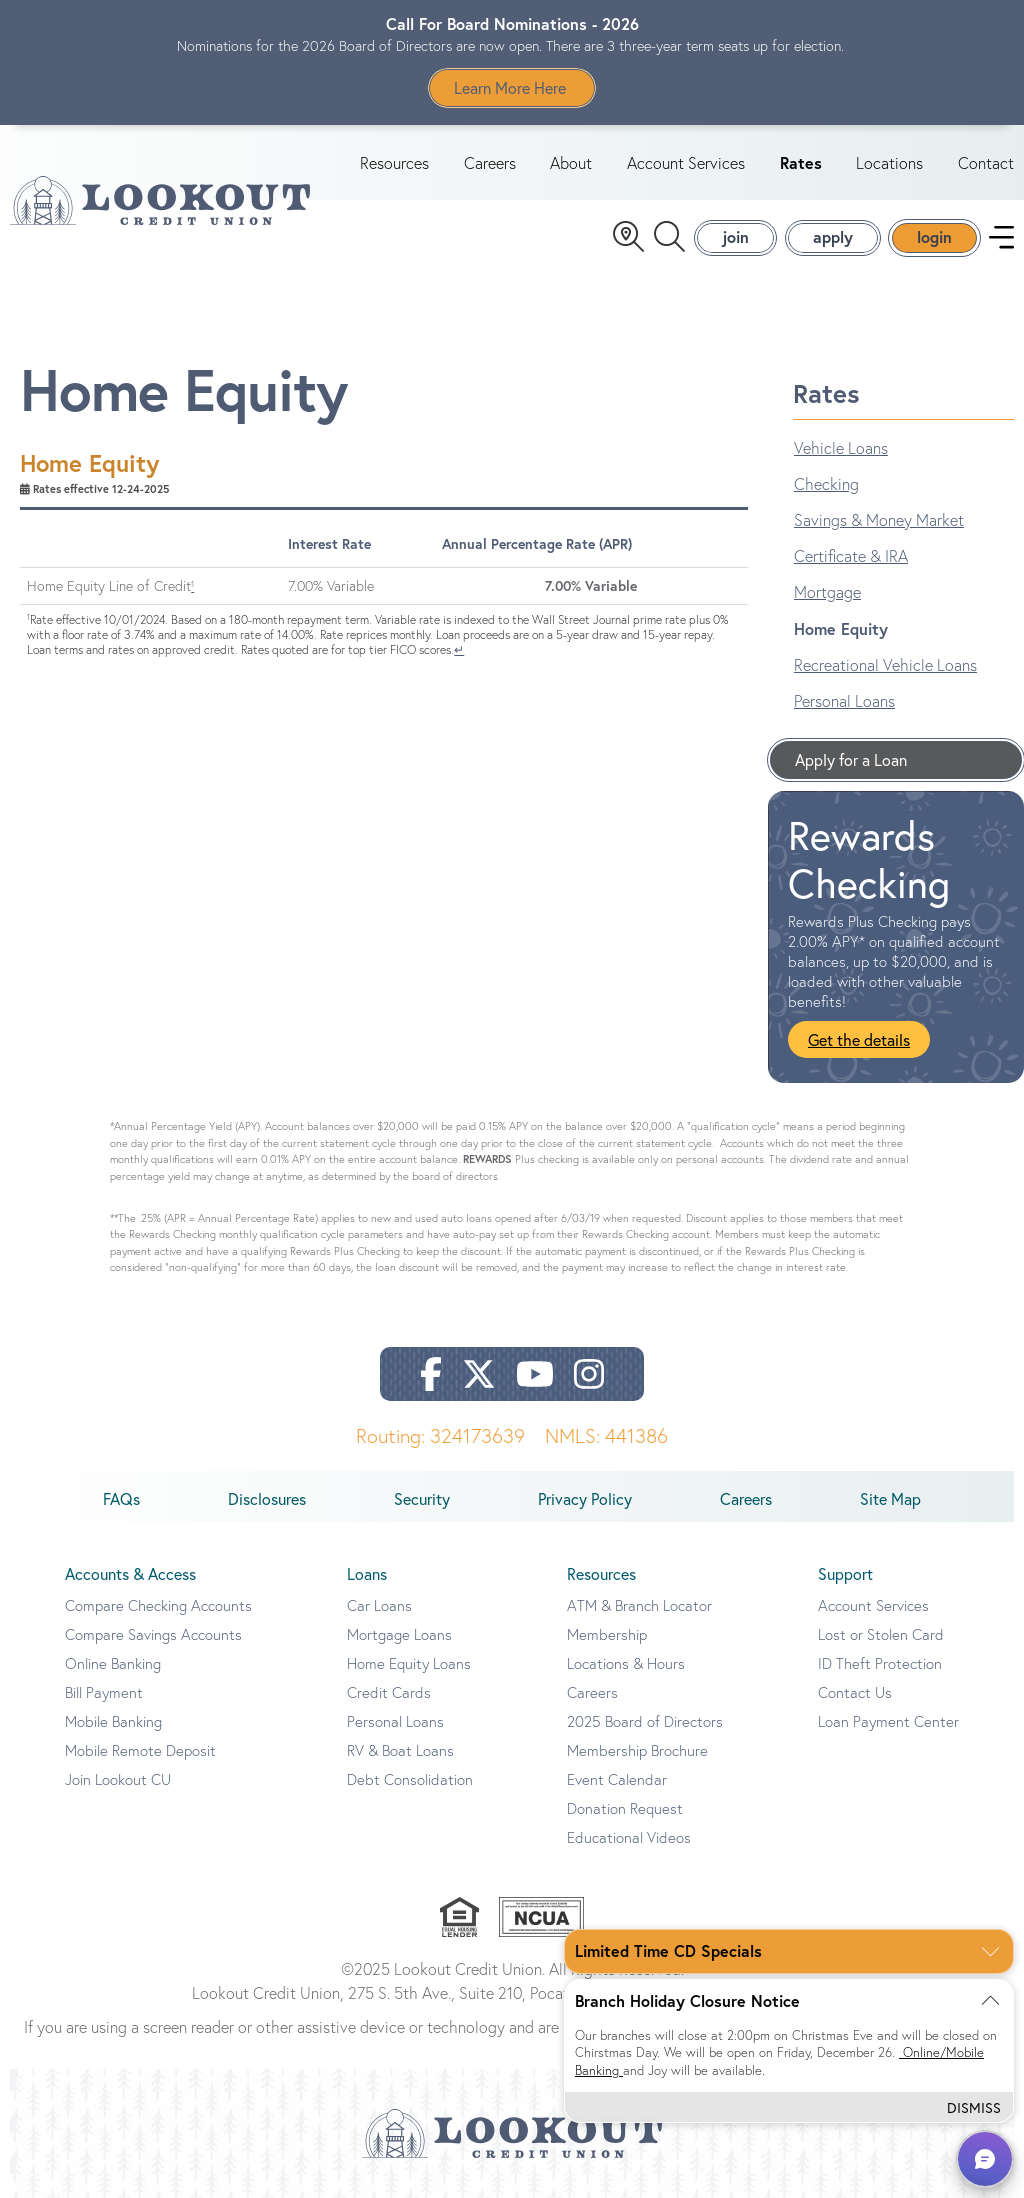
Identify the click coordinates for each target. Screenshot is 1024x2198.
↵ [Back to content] (459, 649)
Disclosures (267, 1499)
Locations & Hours (626, 1663)
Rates (801, 162)
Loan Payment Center (888, 1721)
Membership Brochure (637, 1750)
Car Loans (379, 1605)
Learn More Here (512, 87)
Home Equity (841, 628)
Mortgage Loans (399, 1634)
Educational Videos (629, 1837)
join (735, 236)
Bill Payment (104, 1692)
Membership (607, 1634)
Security (422, 1499)
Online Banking (113, 1663)
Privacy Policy (585, 1499)
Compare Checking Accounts (158, 1605)
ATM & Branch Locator (639, 1605)
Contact (986, 163)
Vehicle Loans (841, 448)
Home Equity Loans (409, 1663)
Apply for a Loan (851, 759)
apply (833, 236)
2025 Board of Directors (645, 1721)
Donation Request (625, 1808)
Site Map (890, 1499)
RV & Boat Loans (400, 1750)
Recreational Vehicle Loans (885, 665)
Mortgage (827, 592)
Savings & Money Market (879, 520)
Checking (826, 484)
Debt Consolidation (410, 1779)
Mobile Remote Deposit (140, 1750)
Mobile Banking (113, 1721)
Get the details (859, 1039)
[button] (985, 2159)
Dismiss (974, 2107)
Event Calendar (617, 1779)
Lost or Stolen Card (881, 1634)
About (571, 163)
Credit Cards (389, 1692)
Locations (889, 163)
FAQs (121, 1499)
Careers (490, 163)
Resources (394, 163)
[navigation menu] (1001, 237)
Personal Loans (844, 701)
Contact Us (855, 1692)
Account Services (686, 163)
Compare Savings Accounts (153, 1634)
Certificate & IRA (851, 556)
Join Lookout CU (118, 1779)
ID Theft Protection (880, 1663)
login (934, 236)
